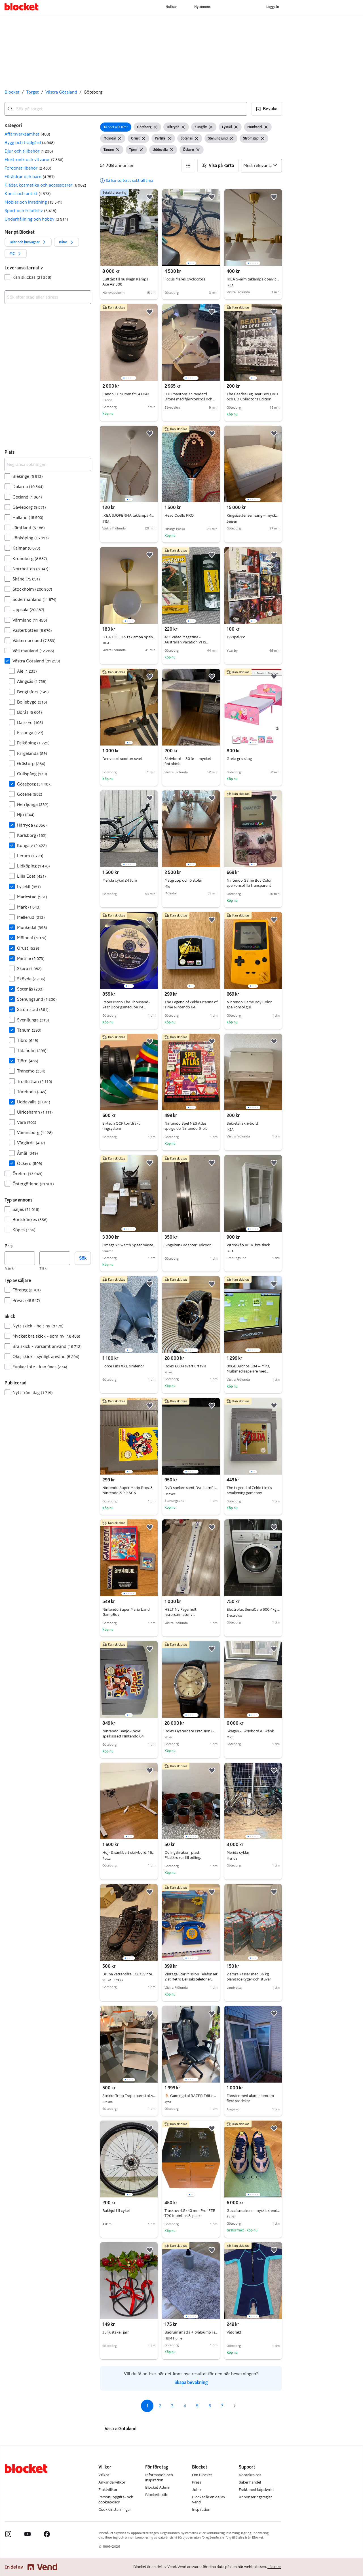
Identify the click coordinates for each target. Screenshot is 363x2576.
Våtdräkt (234, 2332)
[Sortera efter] (261, 165)
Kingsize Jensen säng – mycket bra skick (253, 515)
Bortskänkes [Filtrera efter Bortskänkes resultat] (30, 1219)
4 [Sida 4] (184, 2405)
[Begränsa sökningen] (48, 464)
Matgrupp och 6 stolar (191, 880)
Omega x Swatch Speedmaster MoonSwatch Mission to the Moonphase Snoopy (128, 1245)
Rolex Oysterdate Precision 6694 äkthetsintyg (191, 1731)
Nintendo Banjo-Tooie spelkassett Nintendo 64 (123, 1734)
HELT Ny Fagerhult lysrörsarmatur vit (180, 1612)
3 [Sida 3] (172, 2405)
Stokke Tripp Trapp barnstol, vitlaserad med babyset (128, 2095)
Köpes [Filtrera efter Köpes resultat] (23, 1229)
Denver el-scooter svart (122, 758)
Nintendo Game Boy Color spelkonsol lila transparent (249, 883)
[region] (191, 227)
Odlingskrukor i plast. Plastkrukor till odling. (182, 1855)
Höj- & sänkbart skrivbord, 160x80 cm (128, 1852)
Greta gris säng (239, 758)
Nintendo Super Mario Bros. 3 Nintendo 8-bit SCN (127, 1490)
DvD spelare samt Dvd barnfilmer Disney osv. (191, 1487)
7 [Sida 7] (222, 2405)
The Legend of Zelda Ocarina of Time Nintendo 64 (191, 1005)
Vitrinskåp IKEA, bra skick (253, 1245)
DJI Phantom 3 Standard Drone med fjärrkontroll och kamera (189, 399)
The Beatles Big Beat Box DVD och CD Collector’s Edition (252, 397)
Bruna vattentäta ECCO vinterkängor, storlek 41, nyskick (128, 1974)
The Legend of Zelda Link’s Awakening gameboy (249, 1490)
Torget (32, 92)
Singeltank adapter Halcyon (188, 1245)
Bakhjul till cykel (116, 2210)
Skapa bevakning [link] (191, 2382)
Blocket (12, 92)
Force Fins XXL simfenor (123, 1366)
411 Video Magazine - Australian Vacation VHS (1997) (186, 642)
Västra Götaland (61, 92)
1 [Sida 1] (147, 2405)
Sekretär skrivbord (253, 1123)
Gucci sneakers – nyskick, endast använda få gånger (253, 2210)
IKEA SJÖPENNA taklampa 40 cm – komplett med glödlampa (128, 515)
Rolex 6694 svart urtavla (191, 1366)
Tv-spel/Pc (236, 637)
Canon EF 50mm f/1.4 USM (128, 394)
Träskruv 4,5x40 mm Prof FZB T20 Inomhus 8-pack (190, 2213)
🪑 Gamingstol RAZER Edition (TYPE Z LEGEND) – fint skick (191, 2095)
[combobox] (126, 109)
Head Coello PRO (179, 515)
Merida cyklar (253, 1852)
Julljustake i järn (116, 2332)
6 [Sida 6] (209, 2405)
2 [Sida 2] (160, 2405)
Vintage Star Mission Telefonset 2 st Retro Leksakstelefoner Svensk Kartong (191, 1979)
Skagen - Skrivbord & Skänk (253, 1731)
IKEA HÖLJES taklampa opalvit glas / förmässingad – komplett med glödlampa (128, 637)
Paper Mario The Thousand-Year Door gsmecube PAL (126, 1005)
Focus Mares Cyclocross (184, 279)
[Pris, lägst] (20, 1258)
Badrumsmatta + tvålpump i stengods (191, 2332)
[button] (267, 109)
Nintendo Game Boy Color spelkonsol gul (249, 1005)
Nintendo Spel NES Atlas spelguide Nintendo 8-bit (185, 1126)
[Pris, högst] (54, 1258)
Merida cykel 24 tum (119, 880)
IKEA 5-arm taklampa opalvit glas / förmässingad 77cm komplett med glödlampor (253, 279)
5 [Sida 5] (197, 2405)
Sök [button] (82, 1258)
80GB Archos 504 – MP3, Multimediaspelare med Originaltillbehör (248, 1371)
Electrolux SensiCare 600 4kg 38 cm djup (253, 1609)
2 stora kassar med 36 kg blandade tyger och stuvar (249, 1977)
